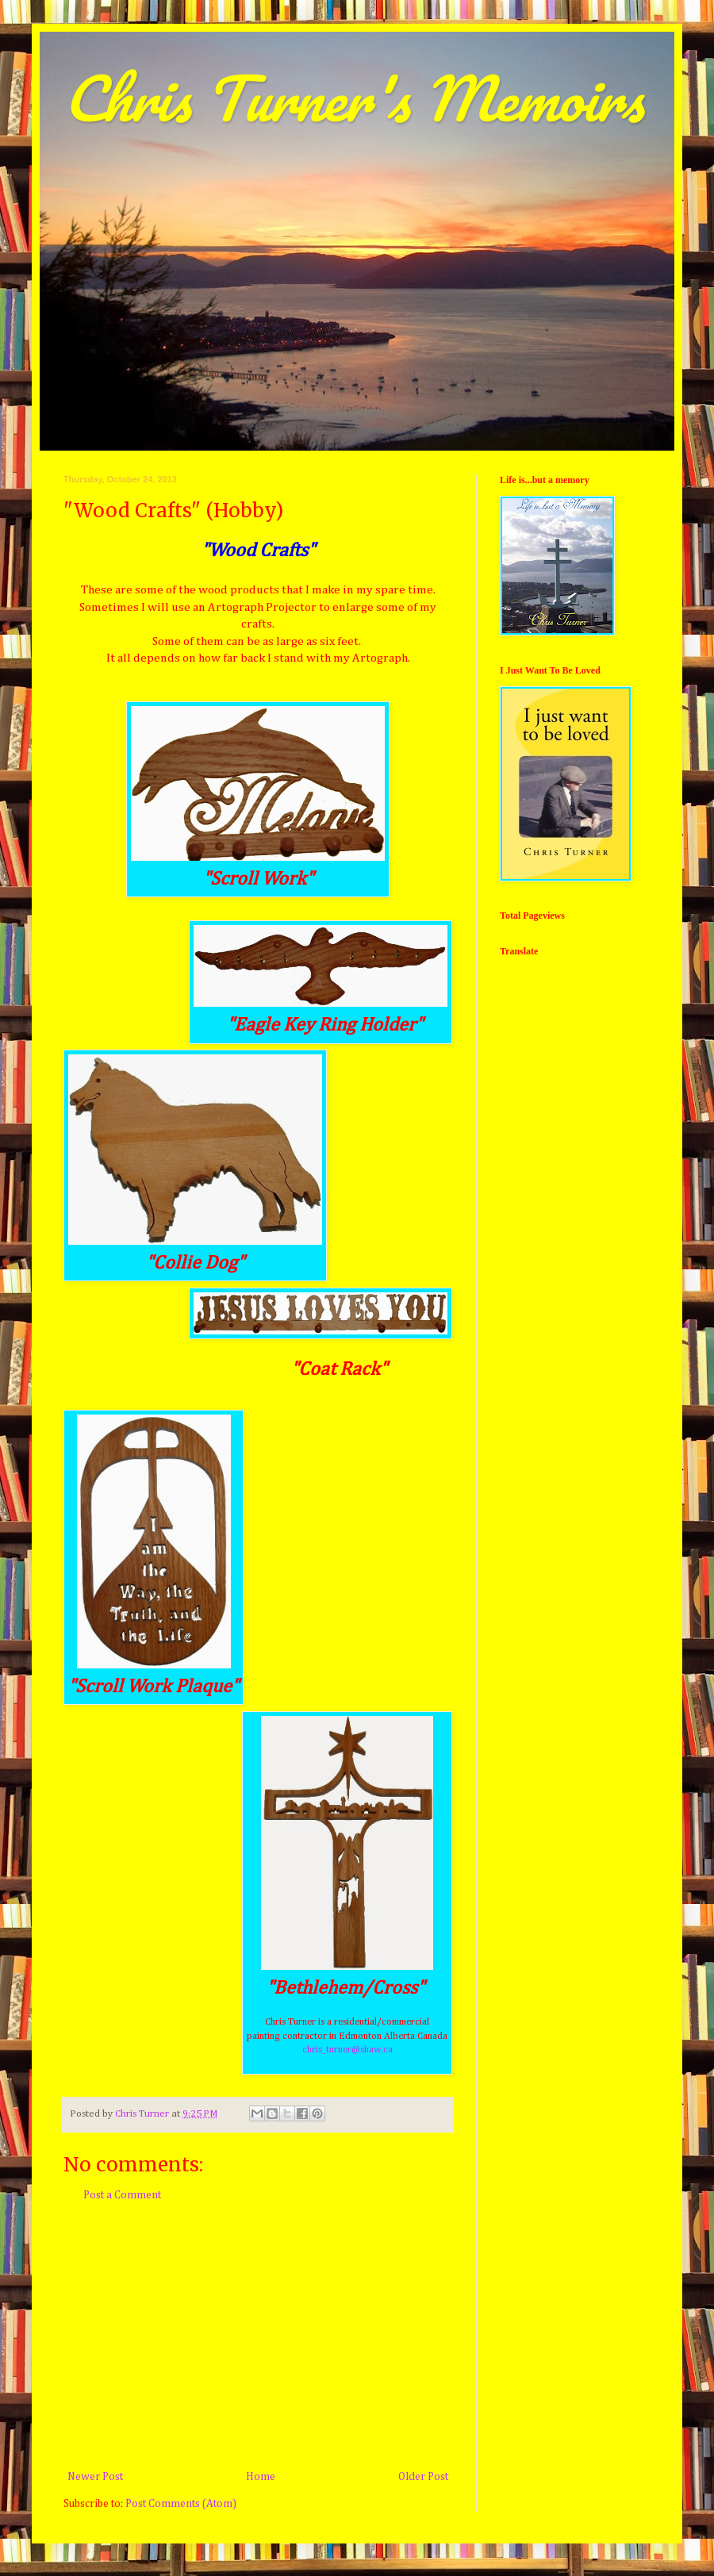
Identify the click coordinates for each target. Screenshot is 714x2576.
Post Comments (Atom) (180, 2503)
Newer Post (95, 2476)
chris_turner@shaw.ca (347, 2049)
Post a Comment (122, 2195)
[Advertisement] (257, 2336)
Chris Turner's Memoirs (353, 98)
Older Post (423, 2476)
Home (260, 2476)
